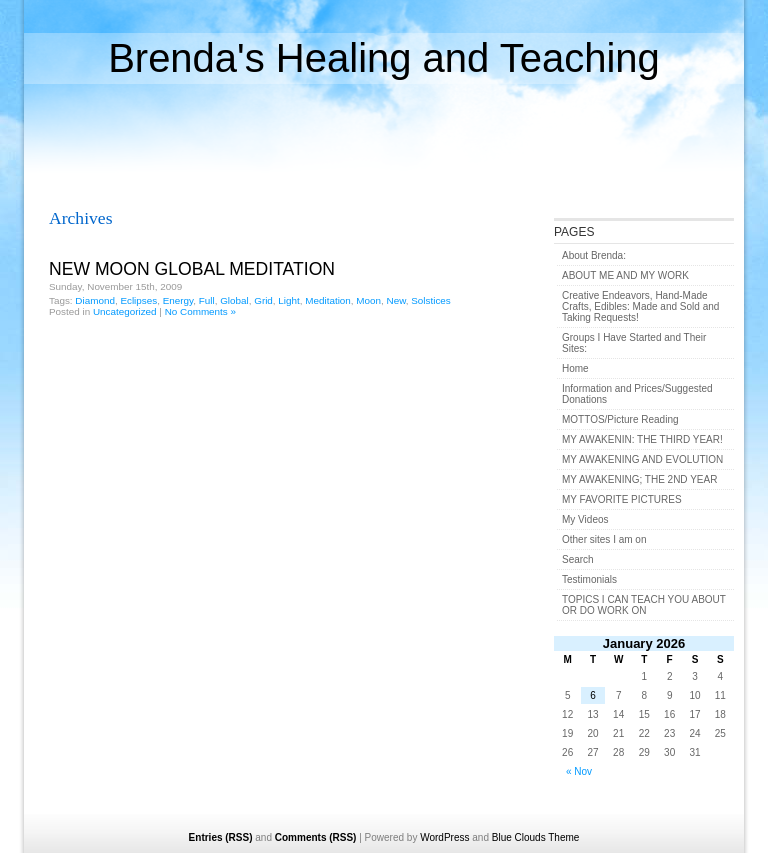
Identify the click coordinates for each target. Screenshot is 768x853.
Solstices (431, 300)
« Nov (579, 771)
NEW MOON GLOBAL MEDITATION (192, 269)
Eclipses (138, 300)
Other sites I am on (604, 539)
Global (234, 300)
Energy (178, 300)
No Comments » (200, 311)
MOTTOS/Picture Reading (620, 419)
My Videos (585, 519)
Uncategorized (125, 311)
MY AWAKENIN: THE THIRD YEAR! (642, 439)
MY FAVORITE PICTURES (622, 499)
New (396, 300)
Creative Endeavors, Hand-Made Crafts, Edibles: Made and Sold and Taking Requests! (640, 306)
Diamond (95, 300)
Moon (368, 300)
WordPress (444, 837)
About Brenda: (594, 255)
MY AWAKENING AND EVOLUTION (642, 459)
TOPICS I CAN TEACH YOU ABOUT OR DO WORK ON (644, 605)
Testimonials (589, 579)
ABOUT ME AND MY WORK (625, 275)
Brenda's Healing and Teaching (384, 58)
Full (207, 300)
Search (578, 559)
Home (575, 368)
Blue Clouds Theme (536, 837)
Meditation (328, 300)
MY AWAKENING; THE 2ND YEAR (639, 479)
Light (288, 300)
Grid (263, 300)
